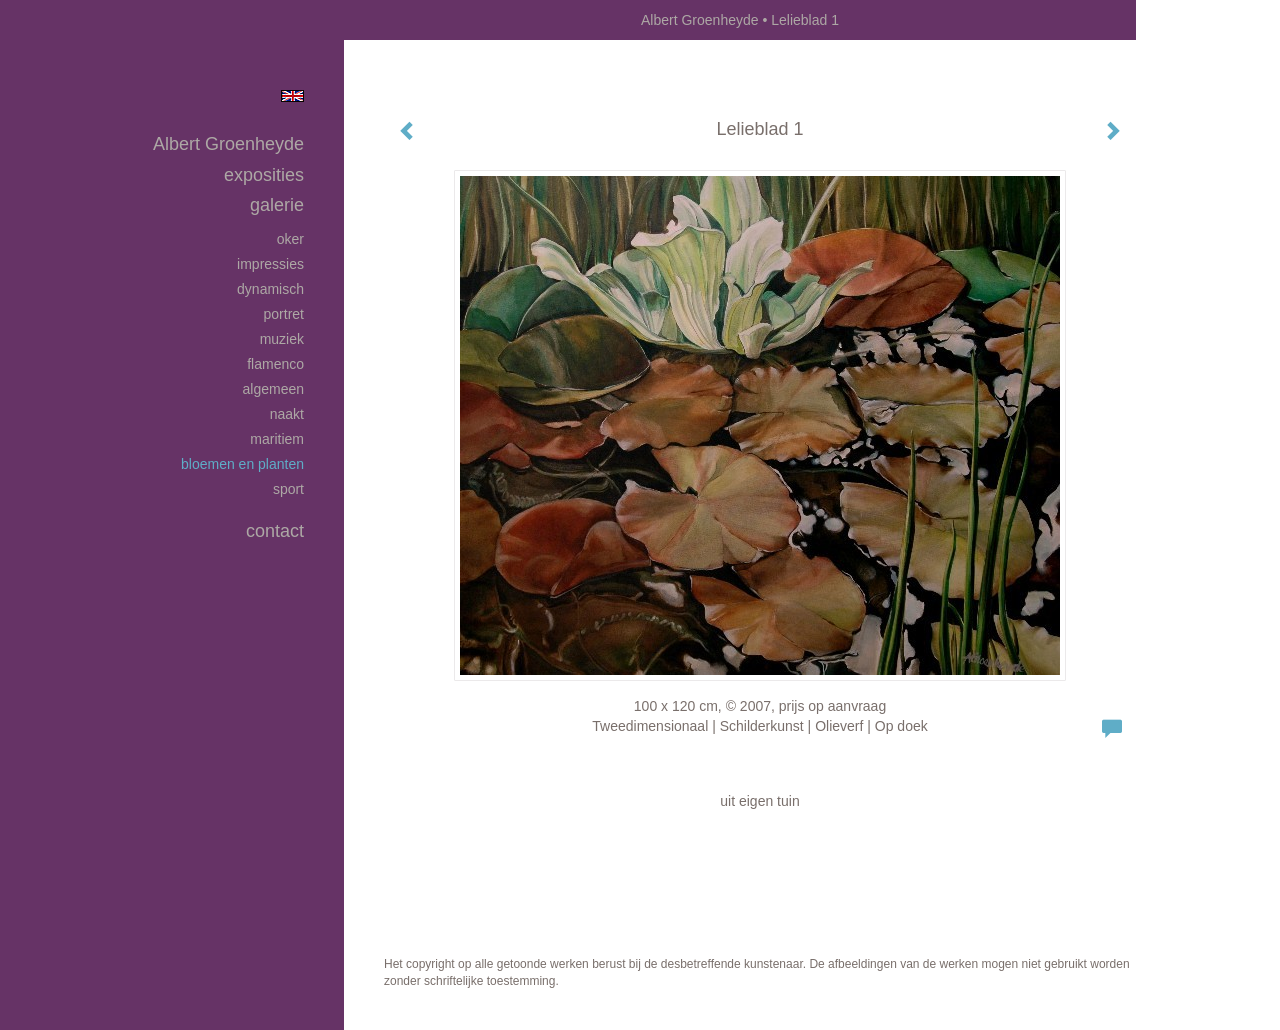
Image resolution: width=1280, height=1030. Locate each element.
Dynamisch (270, 289)
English (292, 96)
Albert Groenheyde (700, 20)
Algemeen (274, 389)
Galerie (277, 205)
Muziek (282, 339)
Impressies (270, 264)
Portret (284, 314)
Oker (290, 239)
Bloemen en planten (242, 464)
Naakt (287, 414)
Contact (275, 531)
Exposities (264, 175)
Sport (288, 489)
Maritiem (277, 439)
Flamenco (275, 364)
